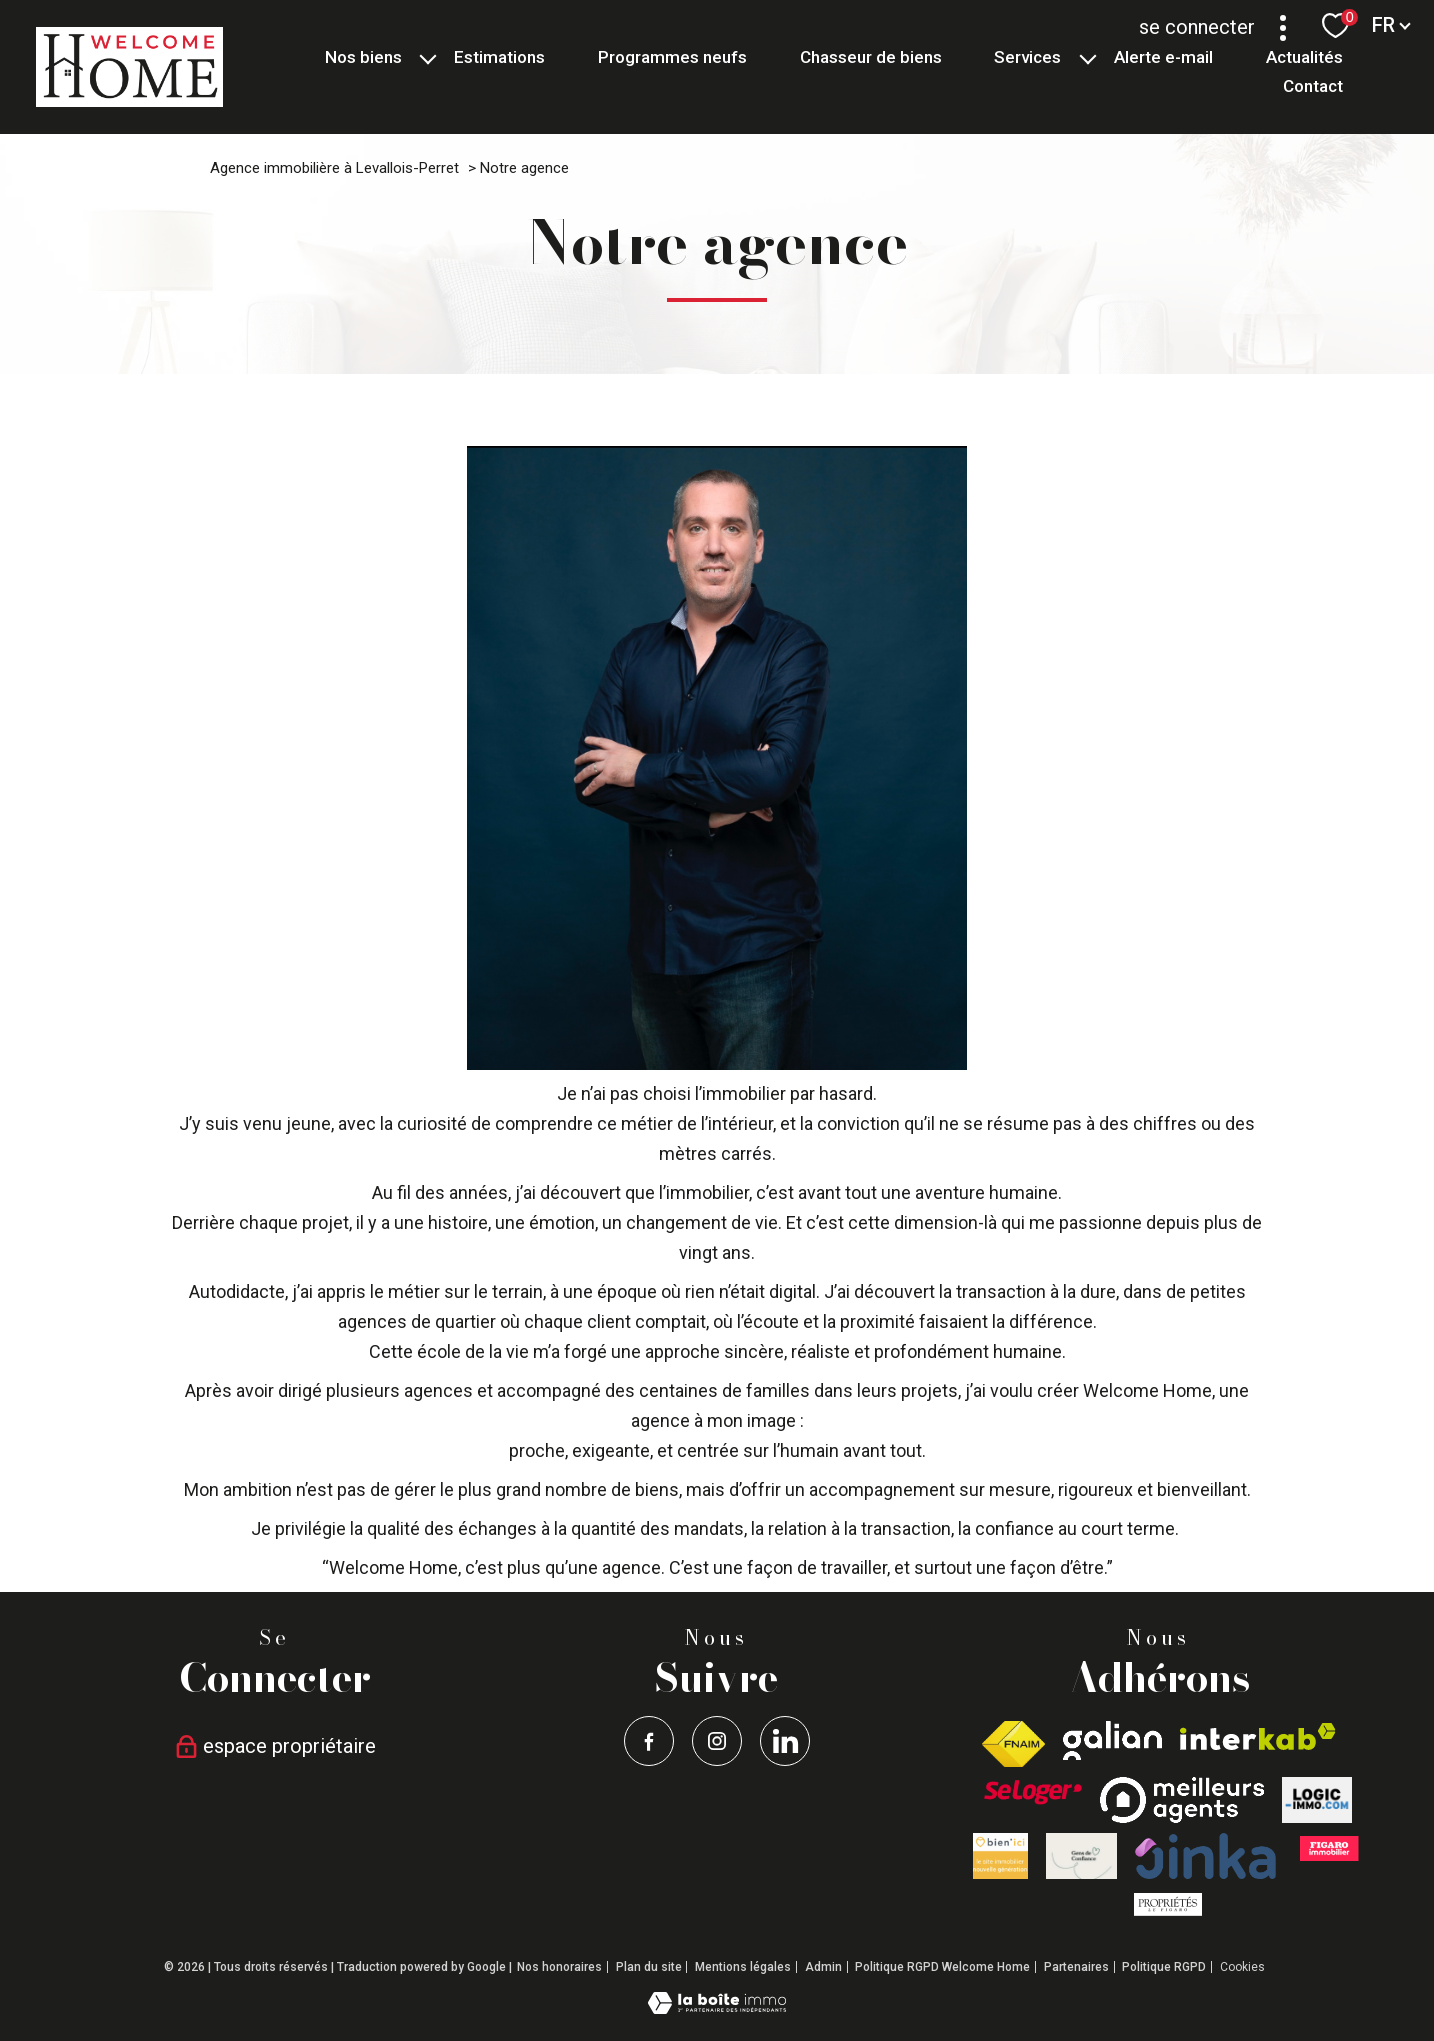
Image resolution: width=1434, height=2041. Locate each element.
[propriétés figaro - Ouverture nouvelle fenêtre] (1168, 1904)
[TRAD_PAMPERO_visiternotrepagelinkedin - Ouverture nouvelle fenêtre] (785, 1741)
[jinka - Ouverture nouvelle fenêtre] (1206, 1856)
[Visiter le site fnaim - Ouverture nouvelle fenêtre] (1013, 1744)
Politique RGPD (1164, 1967)
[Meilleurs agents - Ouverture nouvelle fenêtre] (1182, 1800)
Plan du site (649, 1967)
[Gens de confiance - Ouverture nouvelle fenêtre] (1081, 1856)
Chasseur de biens (871, 57)
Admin (823, 1967)
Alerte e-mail (1163, 57)
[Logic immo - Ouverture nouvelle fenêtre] (1317, 1800)
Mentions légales (743, 1967)
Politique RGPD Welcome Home (942, 1967)
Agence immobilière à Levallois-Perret (334, 168)
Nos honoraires (559, 1967)
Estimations (499, 57)
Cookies (1242, 1967)
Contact (1312, 86)
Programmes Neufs (672, 57)
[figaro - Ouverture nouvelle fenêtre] (1328, 1848)
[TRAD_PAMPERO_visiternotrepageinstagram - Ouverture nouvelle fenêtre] (717, 1741)
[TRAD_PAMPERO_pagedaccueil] (129, 100)
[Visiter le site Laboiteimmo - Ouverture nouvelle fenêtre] (717, 2007)
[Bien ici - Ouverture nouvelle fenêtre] (1000, 1856)
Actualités (1303, 57)
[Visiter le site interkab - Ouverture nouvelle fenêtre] (1258, 1736)
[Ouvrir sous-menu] (428, 57)
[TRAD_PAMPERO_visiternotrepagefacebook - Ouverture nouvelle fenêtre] (649, 1741)
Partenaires (1076, 1967)
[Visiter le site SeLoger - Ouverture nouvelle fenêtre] (1033, 1792)
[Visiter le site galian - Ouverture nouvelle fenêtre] (1112, 1740)
